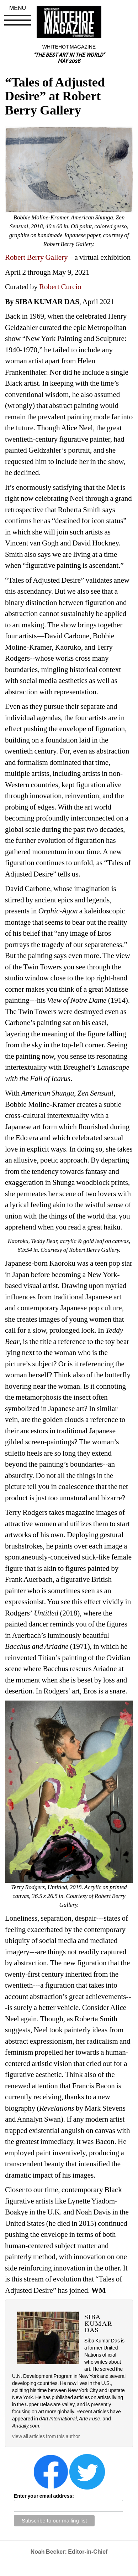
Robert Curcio (60, 286)
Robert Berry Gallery (36, 257)
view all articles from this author (46, 2436)
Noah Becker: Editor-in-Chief (69, 2552)
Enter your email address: (44, 2496)
